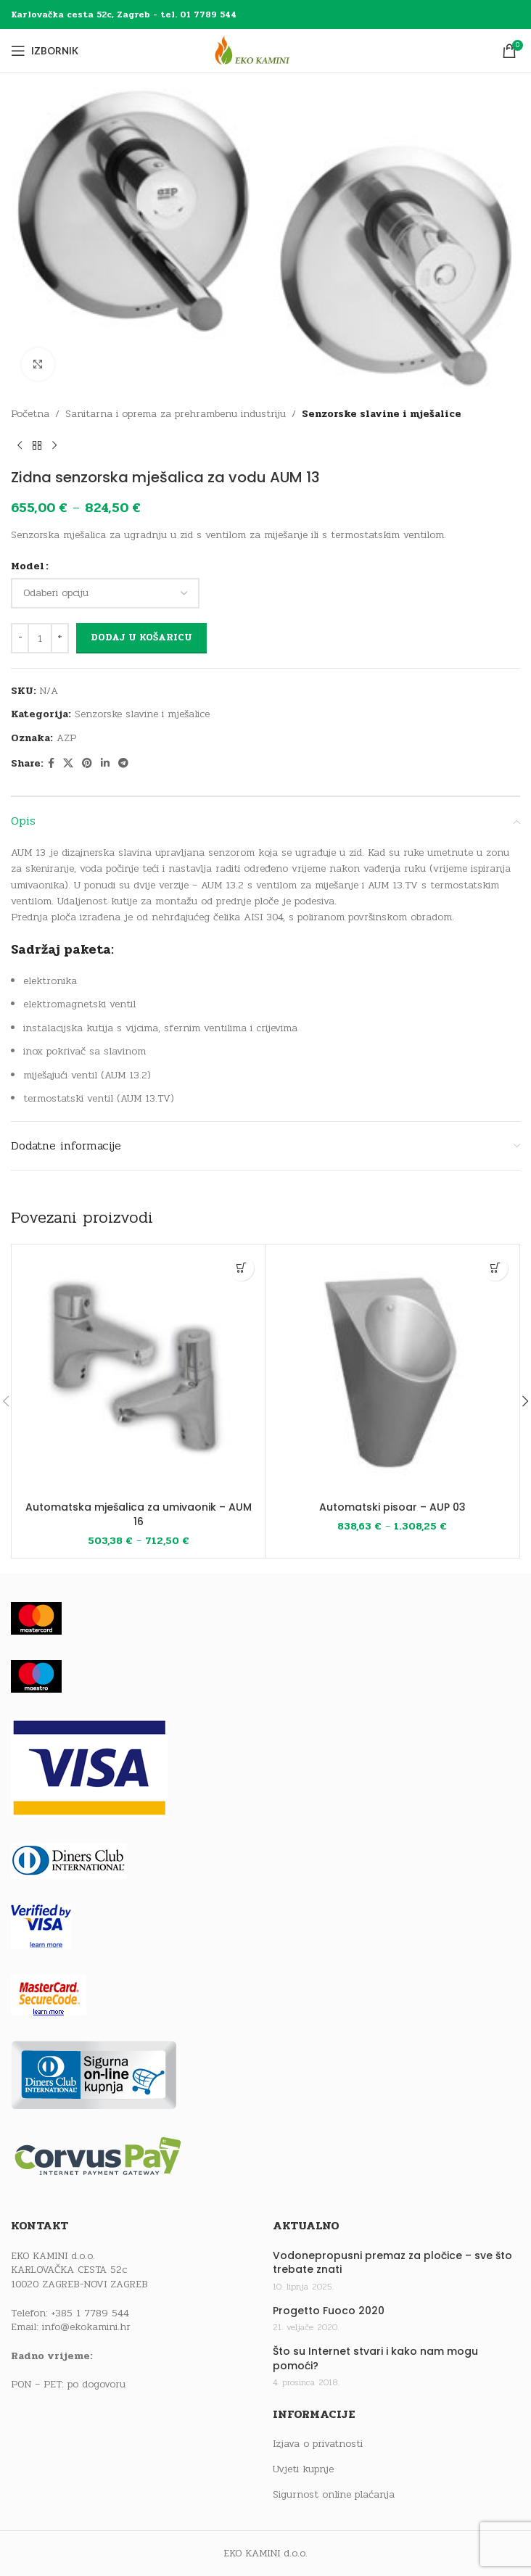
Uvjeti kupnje (303, 2469)
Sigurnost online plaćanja (334, 2495)
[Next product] (54, 446)
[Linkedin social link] (105, 764)
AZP (66, 738)
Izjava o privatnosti (318, 2444)
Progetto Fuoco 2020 (328, 2311)
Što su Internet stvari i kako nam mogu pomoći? (375, 2359)
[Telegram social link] (123, 764)
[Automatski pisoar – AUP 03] (392, 1371)
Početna (30, 413)
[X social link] (68, 764)
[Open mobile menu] (45, 50)
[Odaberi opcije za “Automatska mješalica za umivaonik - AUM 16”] (241, 1268)
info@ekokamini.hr (86, 2326)
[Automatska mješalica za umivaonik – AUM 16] (138, 1371)
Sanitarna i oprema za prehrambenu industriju (175, 413)
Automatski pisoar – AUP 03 (392, 1507)
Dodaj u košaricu (141, 637)
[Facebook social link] (51, 764)
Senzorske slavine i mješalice (381, 413)
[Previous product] (19, 446)
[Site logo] (265, 50)
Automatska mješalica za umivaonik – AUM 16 (138, 1514)
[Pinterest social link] (87, 764)
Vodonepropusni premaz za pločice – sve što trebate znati (392, 2263)
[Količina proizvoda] (40, 638)
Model (27, 566)
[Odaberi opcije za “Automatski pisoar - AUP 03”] (495, 1268)
